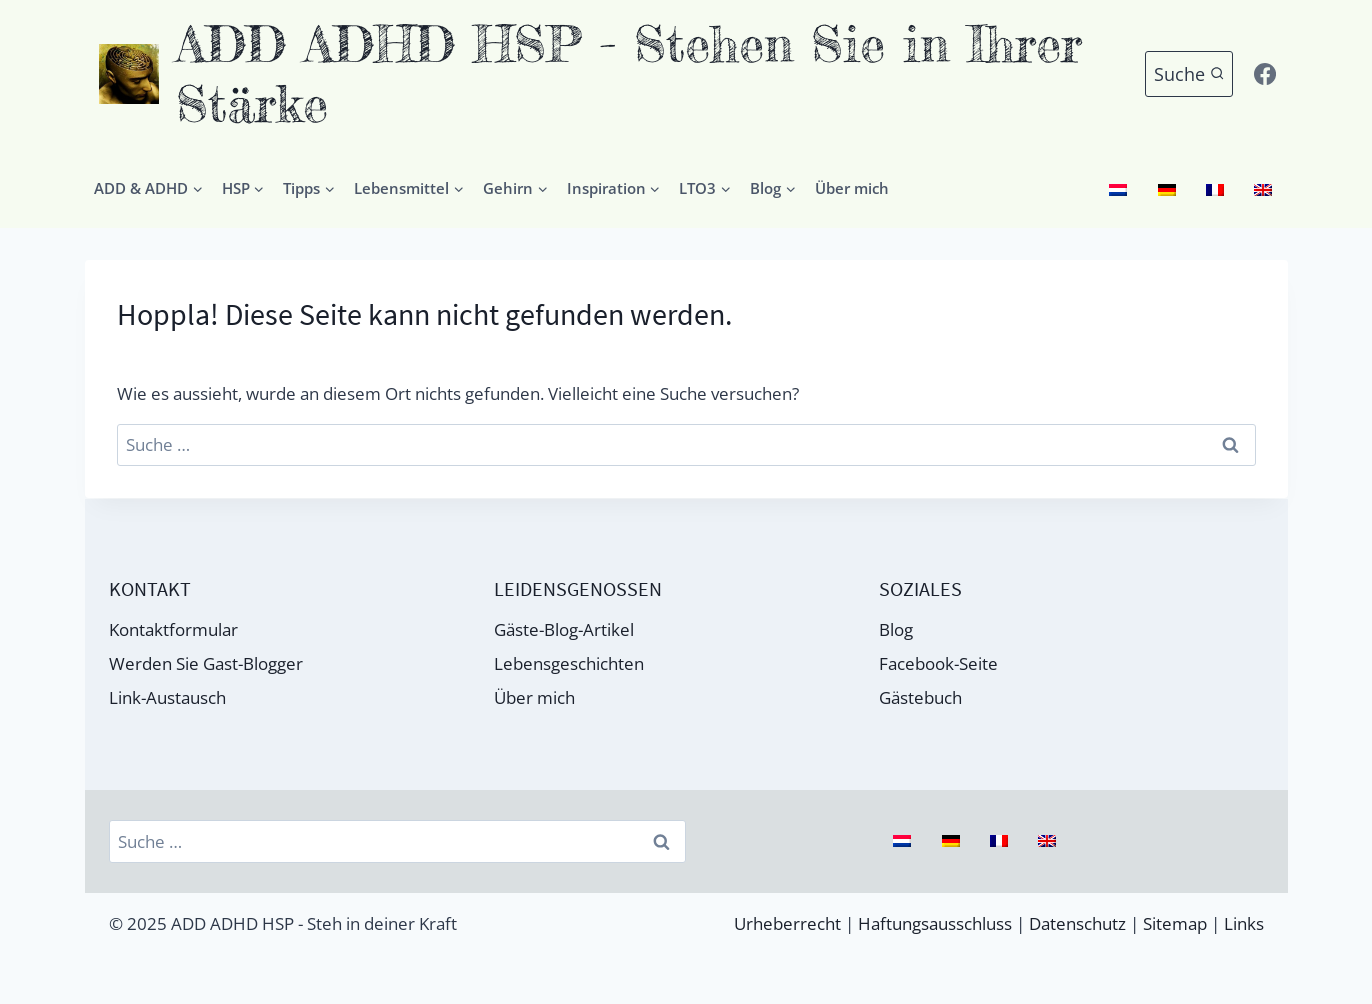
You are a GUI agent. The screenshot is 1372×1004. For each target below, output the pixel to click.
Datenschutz (1077, 923)
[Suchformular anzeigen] (1189, 74)
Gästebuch (920, 697)
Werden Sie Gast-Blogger (206, 663)
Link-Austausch (167, 697)
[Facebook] (1265, 74)
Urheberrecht (787, 923)
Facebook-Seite (938, 663)
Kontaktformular (173, 629)
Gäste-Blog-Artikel (564, 629)
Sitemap (1175, 923)
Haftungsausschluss (935, 923)
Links (1244, 923)
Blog (896, 629)
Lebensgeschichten (569, 663)
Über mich (852, 188)
